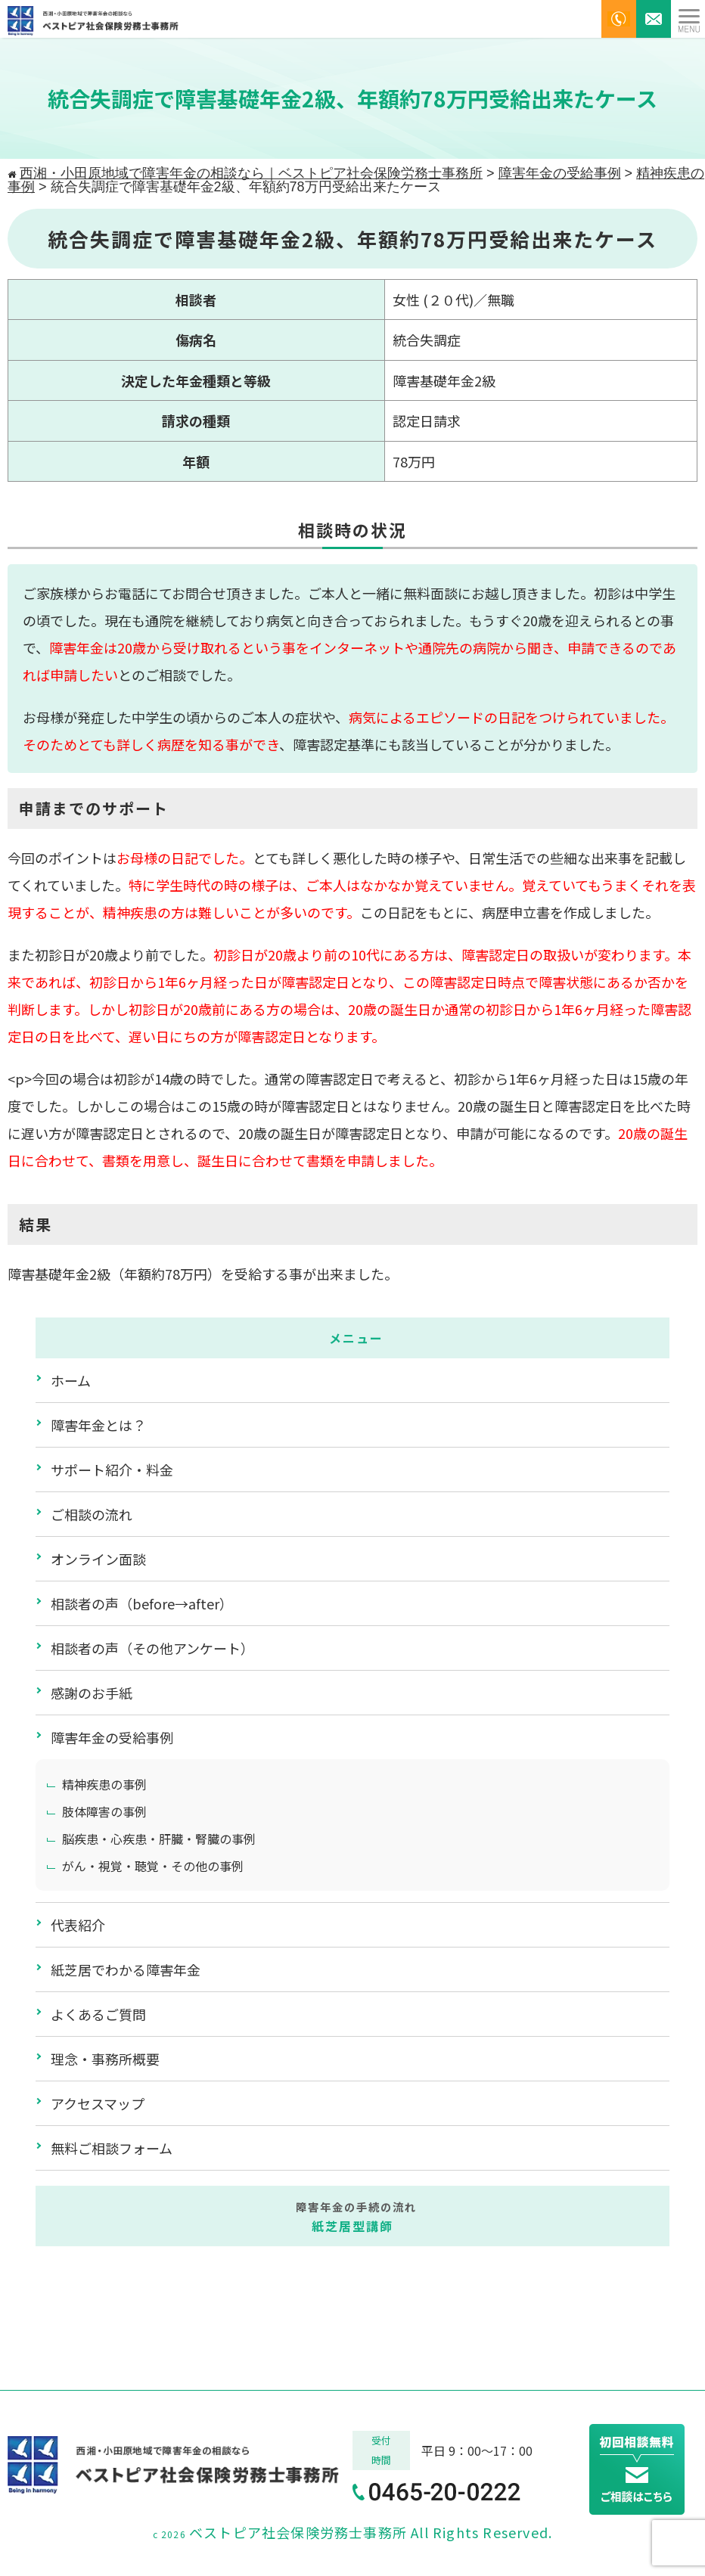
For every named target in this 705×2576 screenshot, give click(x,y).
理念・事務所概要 (105, 2059)
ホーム (71, 1380)
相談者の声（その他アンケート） (152, 1648)
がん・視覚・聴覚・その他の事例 (153, 1866)
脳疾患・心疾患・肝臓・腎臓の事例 (159, 1839)
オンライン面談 (98, 1559)
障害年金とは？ (98, 1425)
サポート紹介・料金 (112, 1469)
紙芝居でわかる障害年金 (125, 1969)
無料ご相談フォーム (111, 2148)
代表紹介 (78, 1925)
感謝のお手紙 (91, 1692)
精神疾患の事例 (104, 1784)
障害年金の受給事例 (112, 1737)
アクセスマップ (97, 2103)
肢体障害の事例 (104, 1811)
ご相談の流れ (91, 1514)
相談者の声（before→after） (142, 1603)
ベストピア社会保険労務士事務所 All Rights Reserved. (370, 2532)
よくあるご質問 (98, 2014)
